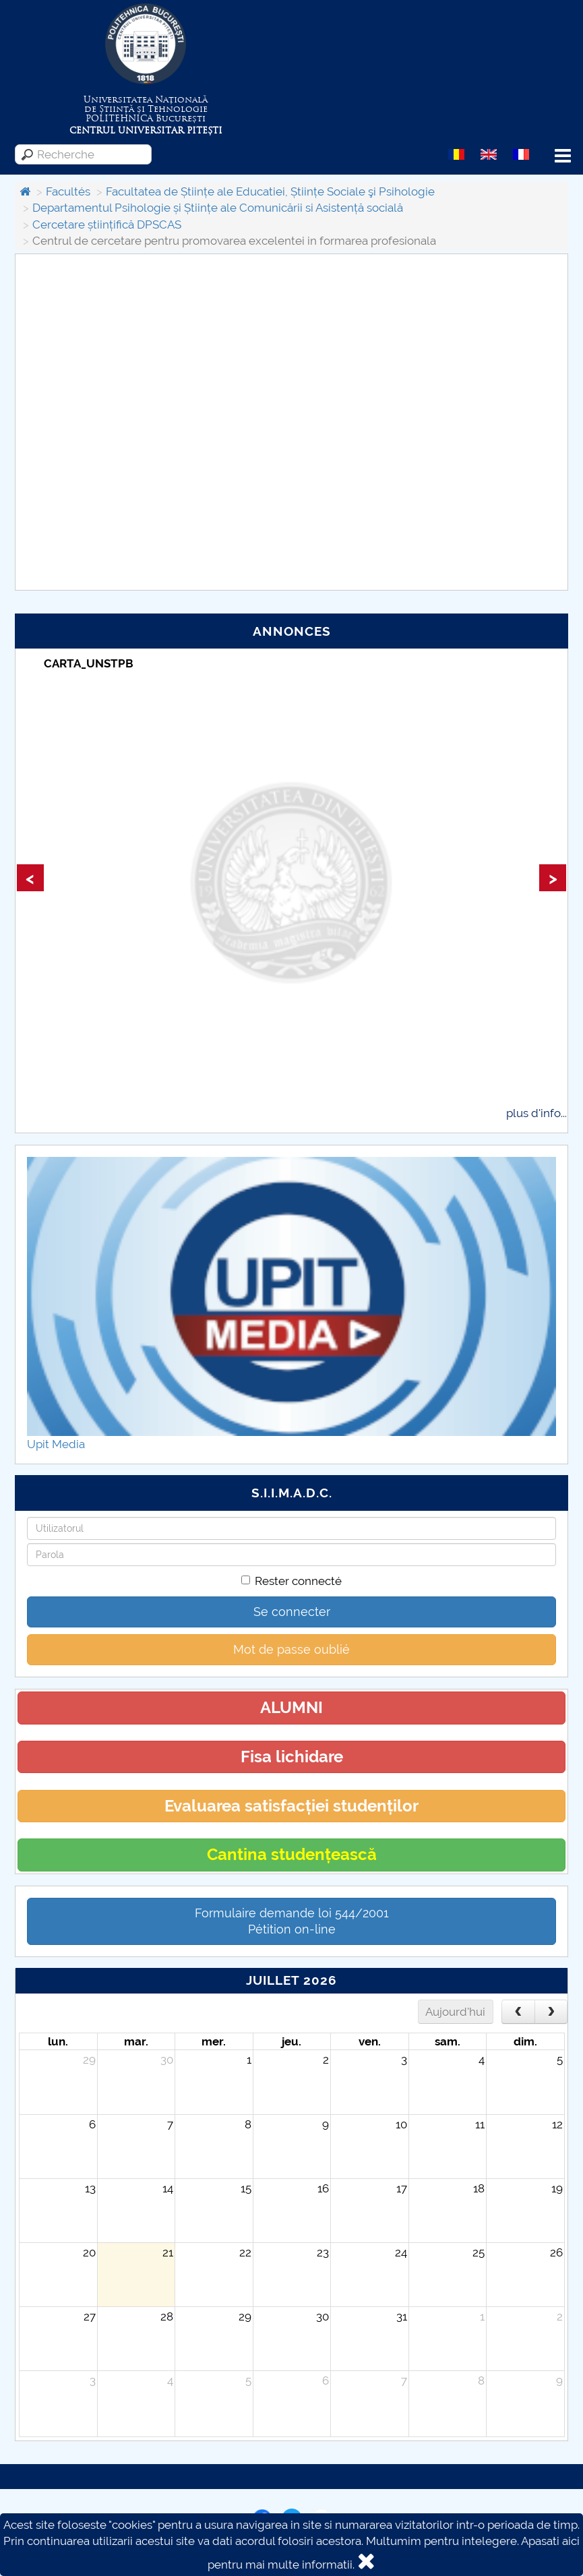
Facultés (68, 191)
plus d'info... (536, 1113)
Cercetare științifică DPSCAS (106, 224)
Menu (563, 156)
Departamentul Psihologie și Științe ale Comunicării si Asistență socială (217, 207)
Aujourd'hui (455, 2011)
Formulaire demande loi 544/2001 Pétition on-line (292, 1921)
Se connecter (291, 1612)
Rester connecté (291, 1581)
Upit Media (56, 1444)
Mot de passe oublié (291, 1649)
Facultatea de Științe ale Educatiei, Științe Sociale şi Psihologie (270, 191)
